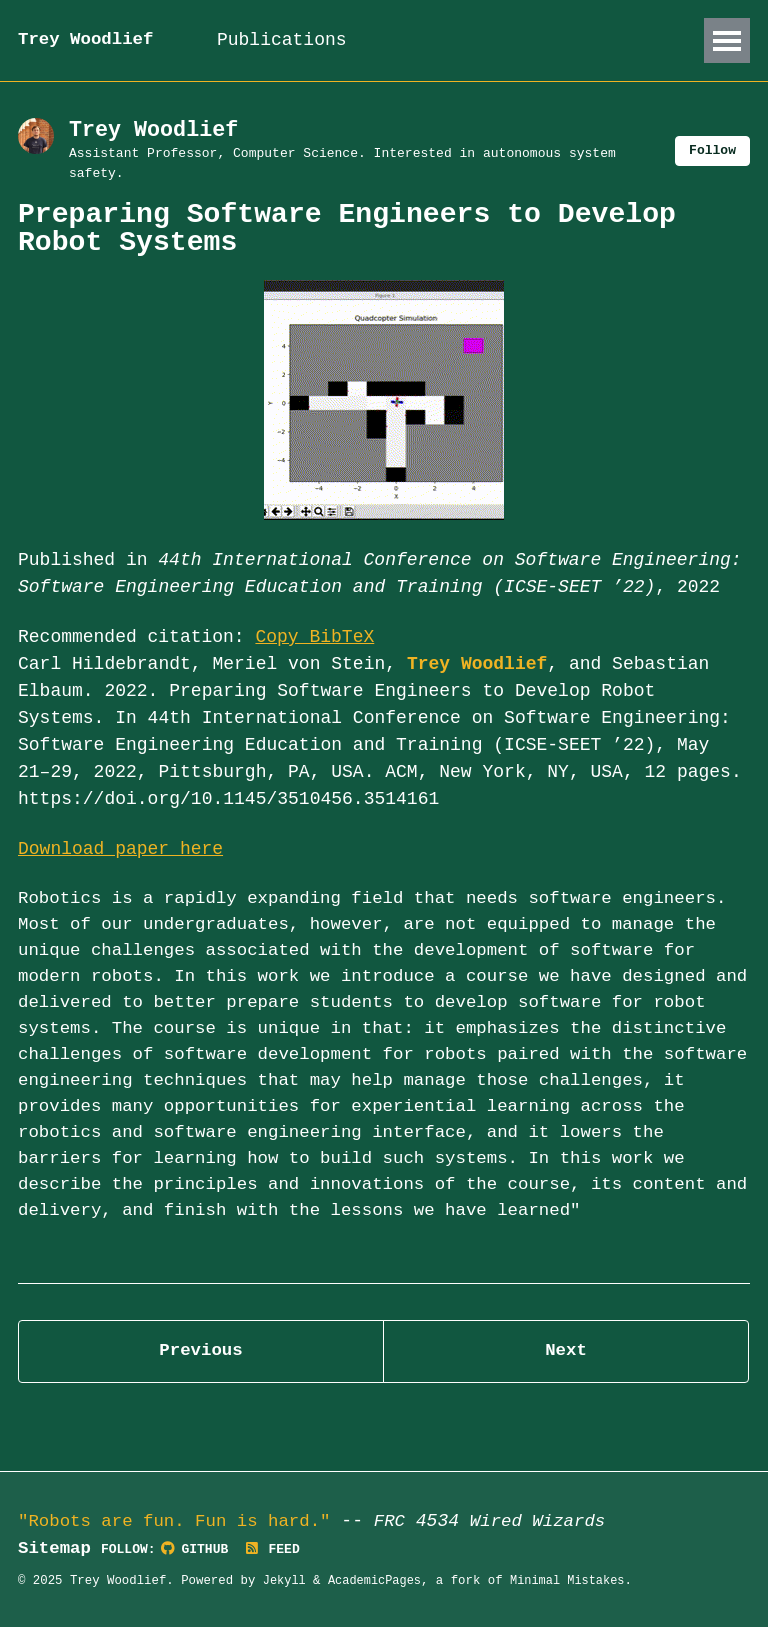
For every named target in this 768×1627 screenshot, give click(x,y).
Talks (423, 40)
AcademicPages (377, 1581)
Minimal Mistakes (574, 1581)
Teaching (529, 40)
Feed (279, 1551)
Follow (711, 152)
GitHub (200, 1551)
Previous (201, 1396)
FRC (401, 1522)
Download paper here (120, 853)
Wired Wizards (552, 1522)
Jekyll (285, 1581)
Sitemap (56, 1549)
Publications (295, 40)
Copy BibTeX (315, 640)
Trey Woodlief (88, 40)
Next (565, 1396)
